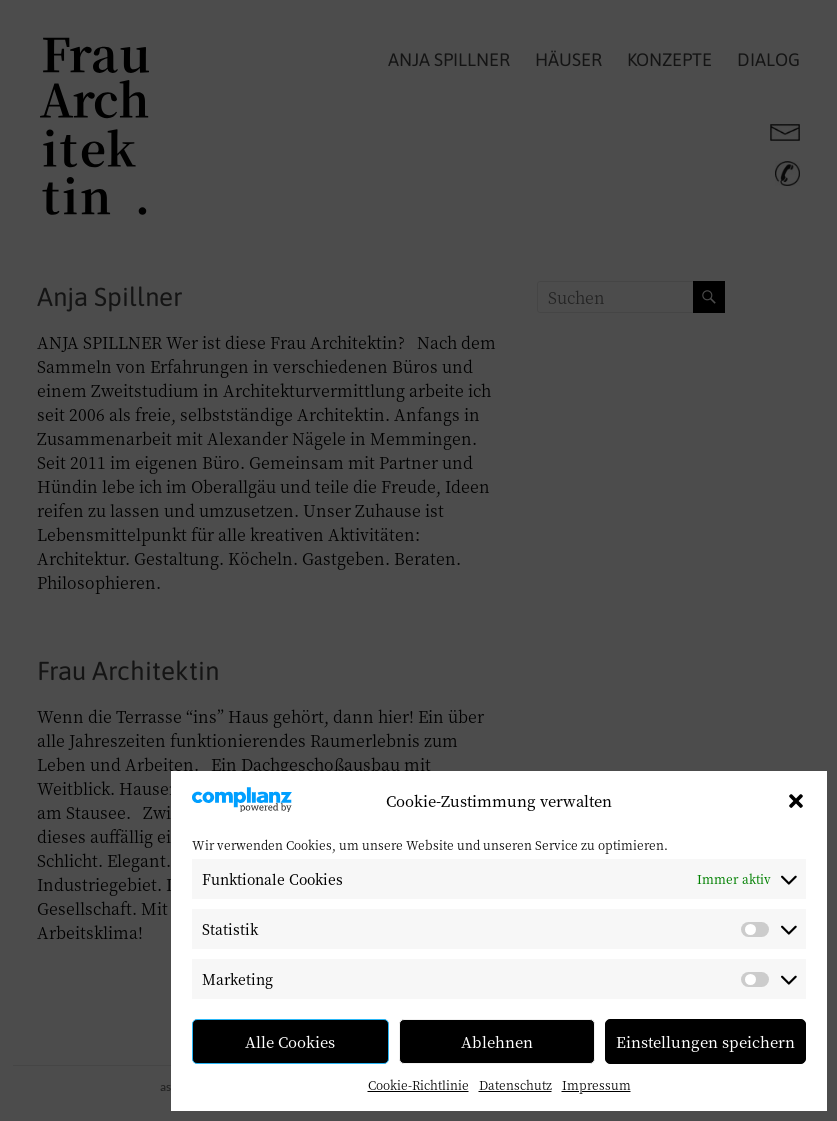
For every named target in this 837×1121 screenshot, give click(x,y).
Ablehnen (497, 1041)
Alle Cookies (290, 1041)
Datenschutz (515, 1084)
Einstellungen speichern (705, 1041)
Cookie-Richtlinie (418, 1084)
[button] (796, 801)
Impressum (596, 1084)
